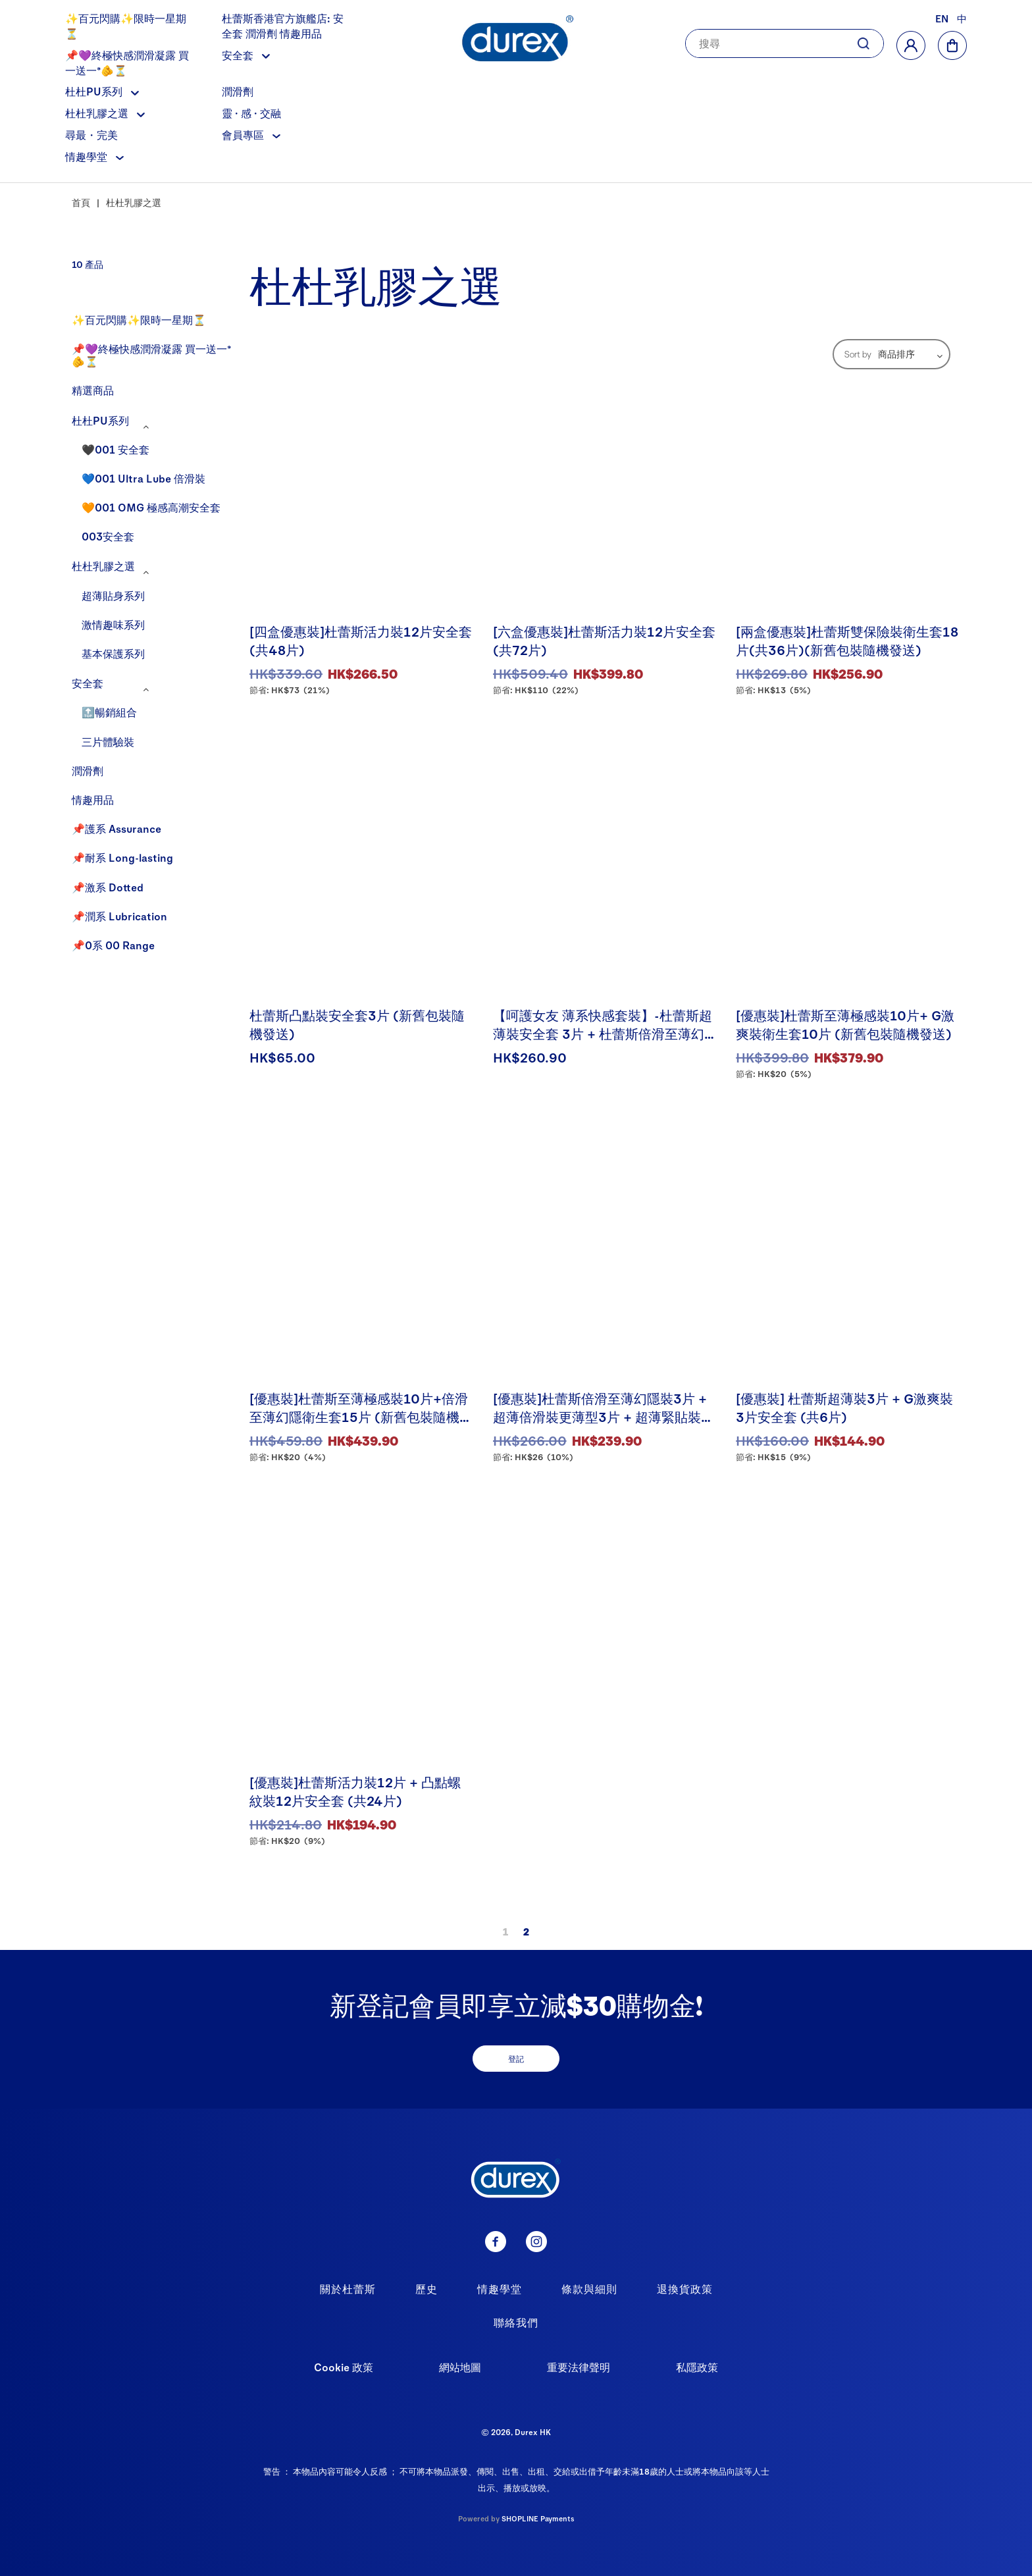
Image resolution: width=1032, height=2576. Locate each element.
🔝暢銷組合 (109, 712)
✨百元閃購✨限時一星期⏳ (139, 319)
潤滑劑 (237, 91)
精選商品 (93, 390)
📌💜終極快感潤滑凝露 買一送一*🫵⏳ (151, 354)
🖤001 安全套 (115, 449)
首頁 (81, 202)
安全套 (246, 55)
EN (941, 18)
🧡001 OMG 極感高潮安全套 (151, 507)
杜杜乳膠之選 (105, 113)
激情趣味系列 (113, 624)
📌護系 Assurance (116, 828)
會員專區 (251, 134)
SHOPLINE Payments (538, 2518)
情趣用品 (93, 799)
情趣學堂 (94, 156)
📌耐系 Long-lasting (122, 857)
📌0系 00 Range (113, 945)
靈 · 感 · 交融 (251, 113)
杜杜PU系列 (102, 91)
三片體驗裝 (108, 741)
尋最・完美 (91, 134)
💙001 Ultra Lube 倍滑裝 (143, 478)
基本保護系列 (113, 653)
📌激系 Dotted (107, 887)
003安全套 (108, 536)
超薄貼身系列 (113, 595)
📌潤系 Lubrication (119, 916)
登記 (516, 2058)
